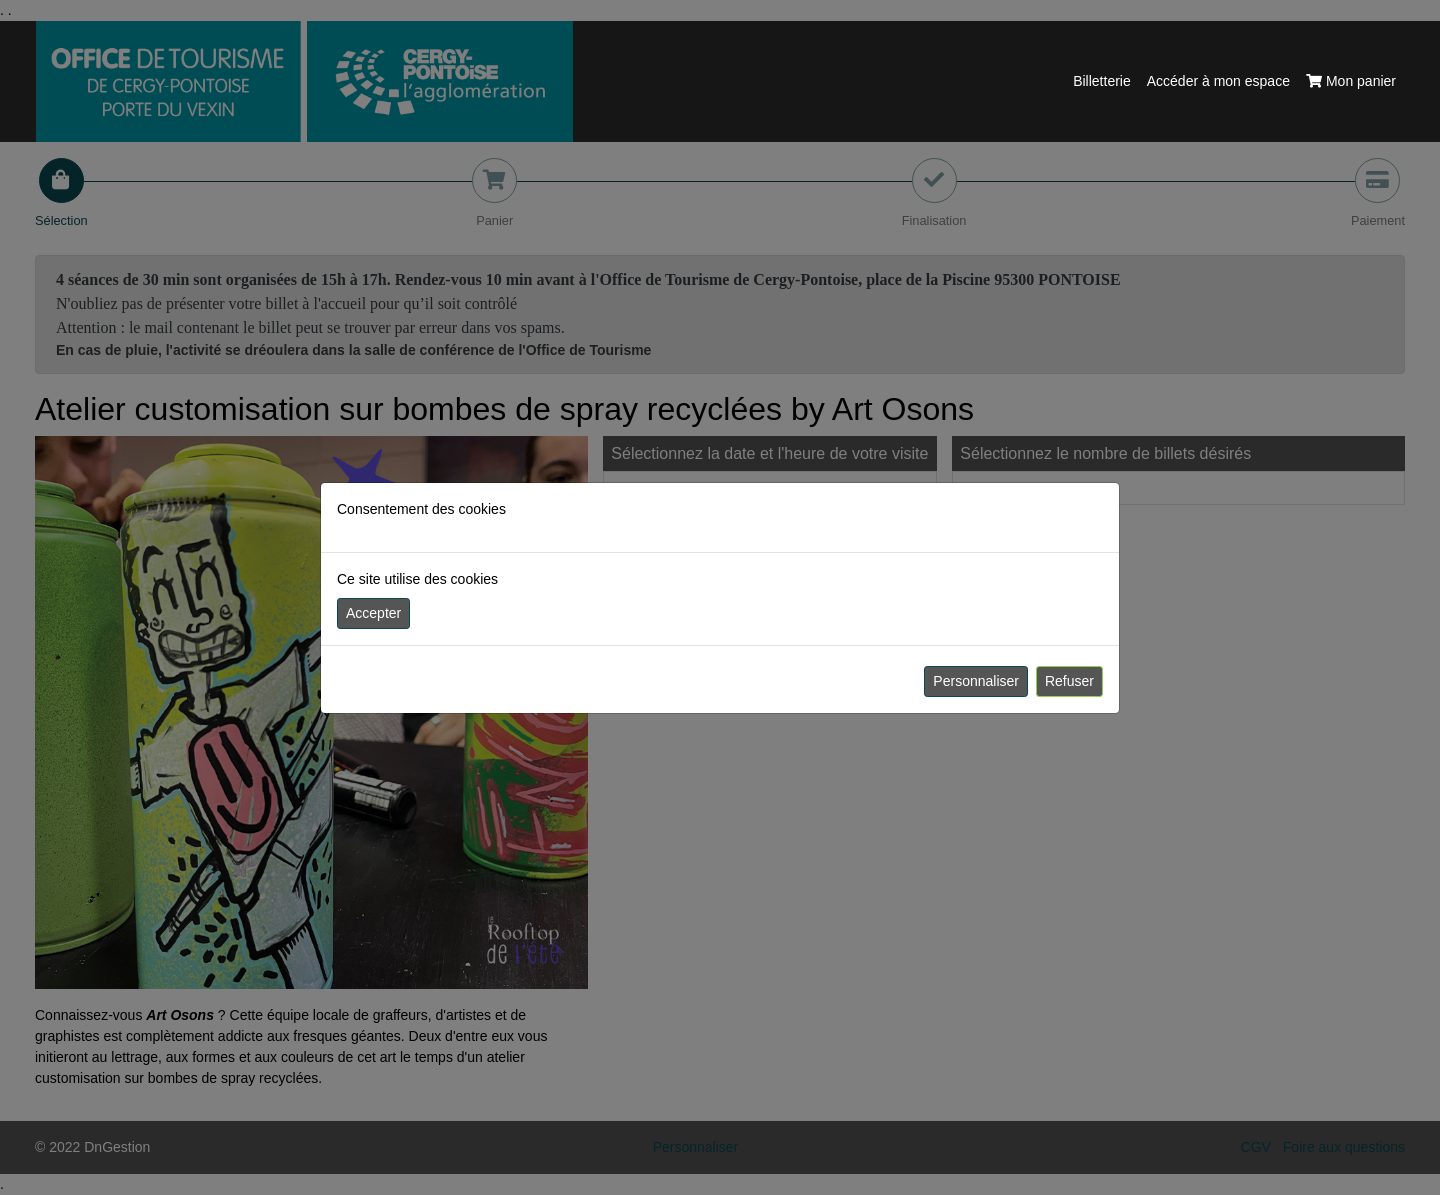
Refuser (1069, 681)
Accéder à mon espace (1218, 81)
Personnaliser (976, 681)
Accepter (373, 613)
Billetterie (1102, 81)
